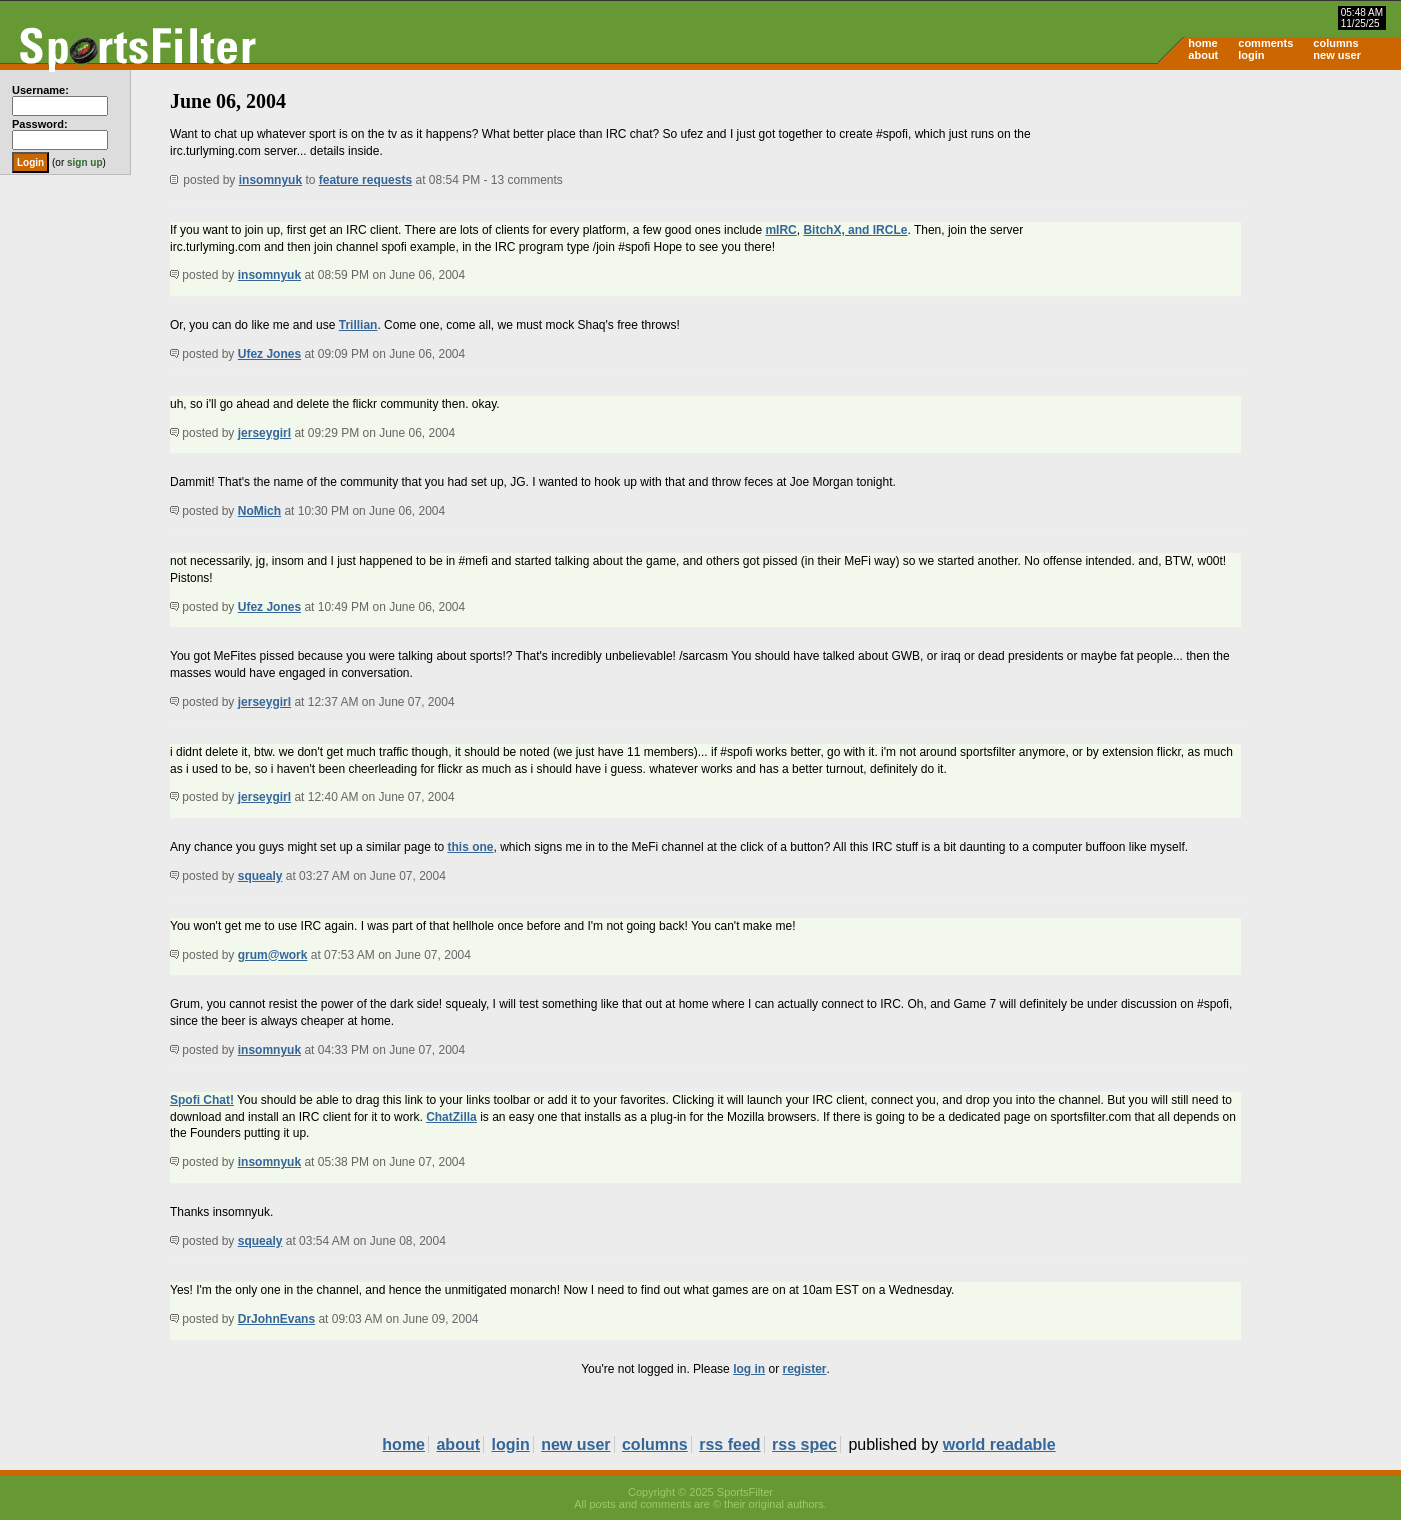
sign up (85, 162)
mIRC (780, 230)
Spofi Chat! (202, 1100)
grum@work (273, 955)
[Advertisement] (1231, 226)
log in (749, 1369)
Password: (40, 124)
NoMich (259, 511)
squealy (260, 876)
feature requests (365, 180)
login (1251, 55)
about (1203, 55)
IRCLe (890, 230)
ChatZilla (451, 1117)
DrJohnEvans (276, 1319)
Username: (40, 90)
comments (1265, 43)
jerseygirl (264, 433)
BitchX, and (837, 230)
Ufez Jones (269, 354)
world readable (999, 1444)
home (1202, 43)
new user (1337, 55)
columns (1335, 43)
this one (470, 847)
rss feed (729, 1444)
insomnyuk (270, 180)
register (804, 1369)
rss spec (804, 1444)
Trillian (358, 325)
